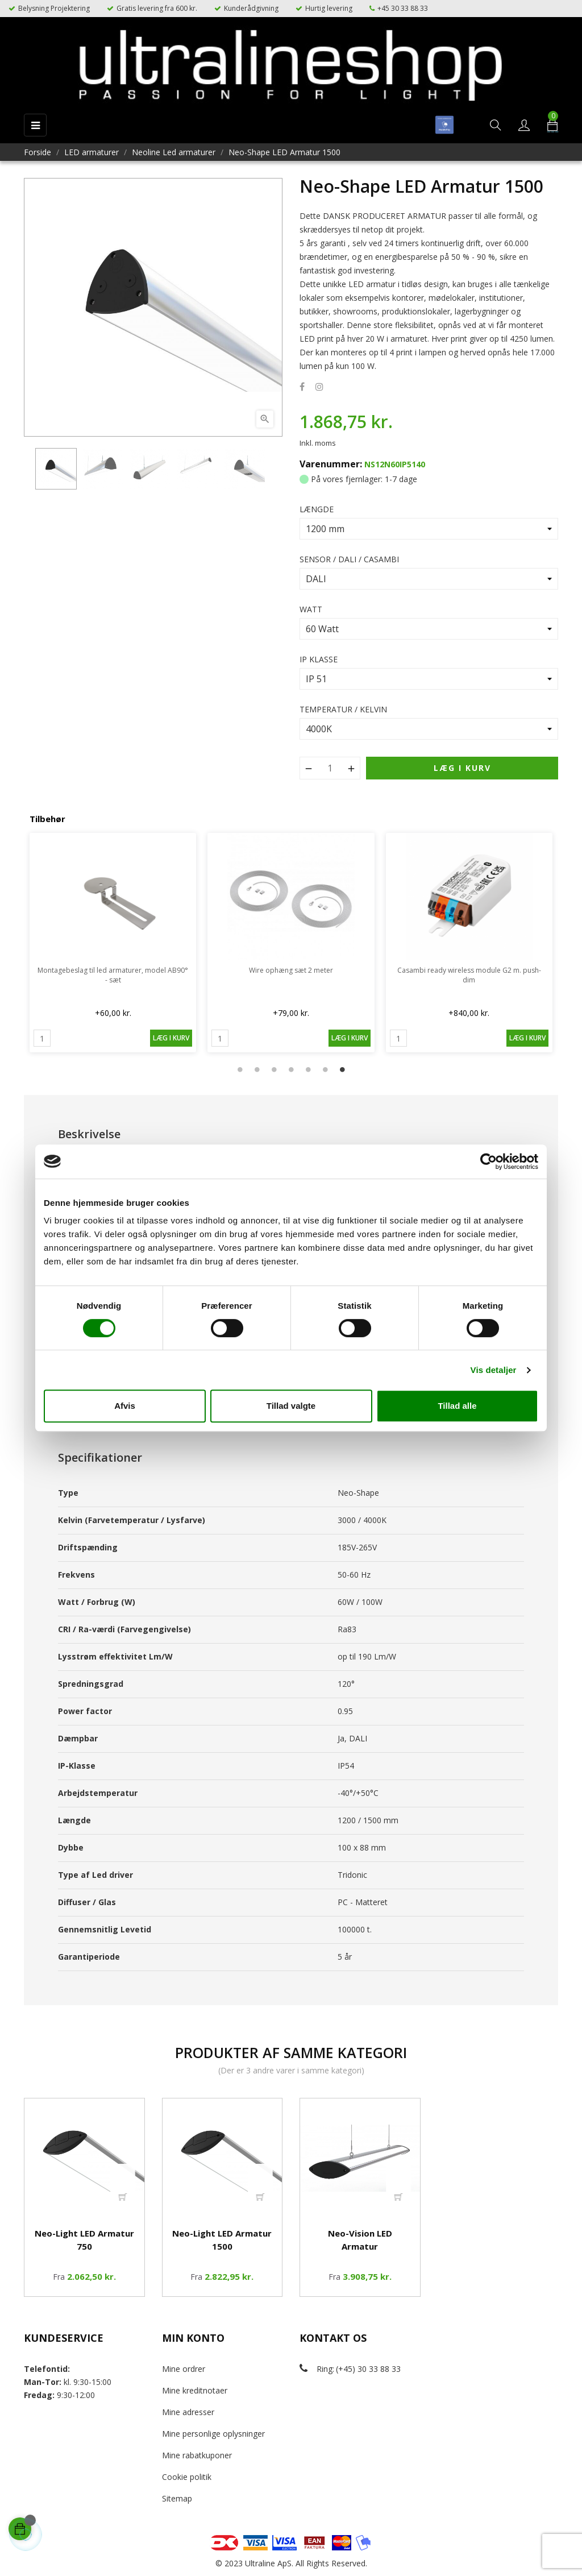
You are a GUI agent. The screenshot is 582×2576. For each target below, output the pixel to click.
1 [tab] (240, 1069)
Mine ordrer (183, 2368)
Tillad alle (457, 1406)
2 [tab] (257, 1069)
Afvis (124, 1406)
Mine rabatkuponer (197, 2455)
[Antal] (330, 768)
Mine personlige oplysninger (213, 2433)
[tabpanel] (113, 943)
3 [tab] (274, 1069)
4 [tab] (291, 1069)
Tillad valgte (291, 1406)
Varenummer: (331, 464)
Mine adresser (188, 2412)
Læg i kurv (462, 767)
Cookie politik (186, 2476)
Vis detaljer (494, 1370)
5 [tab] (308, 1069)
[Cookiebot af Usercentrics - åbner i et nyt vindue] (488, 1161)
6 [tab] (325, 1069)
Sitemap (177, 2498)
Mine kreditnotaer (194, 2390)
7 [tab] (342, 1069)
